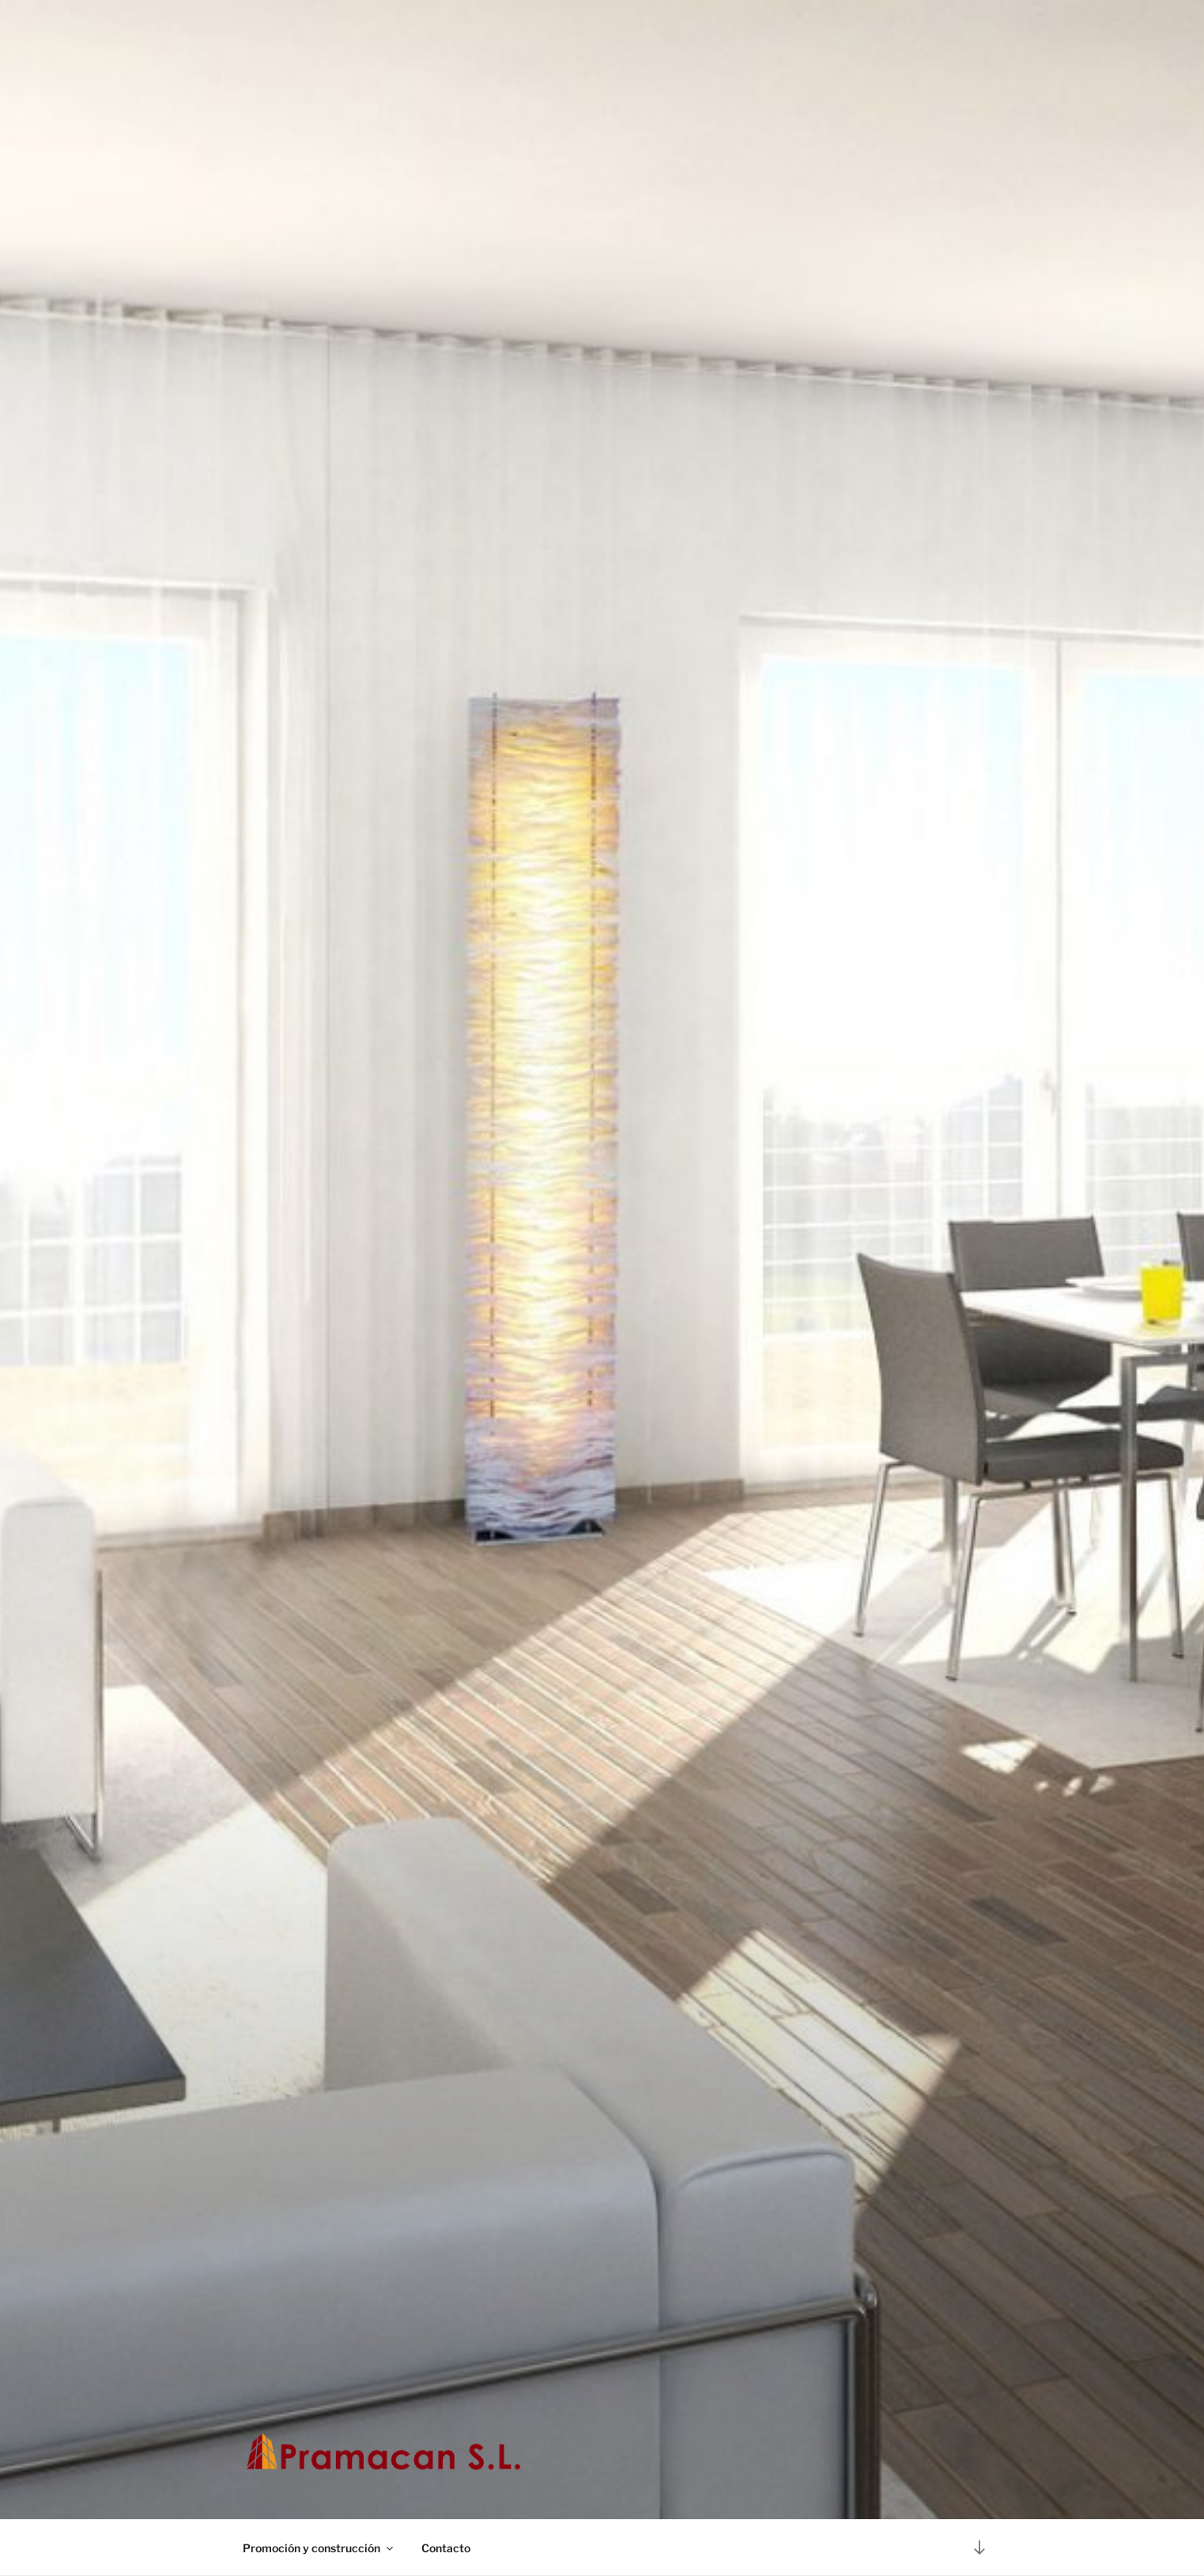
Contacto (445, 2548)
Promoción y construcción (319, 2548)
